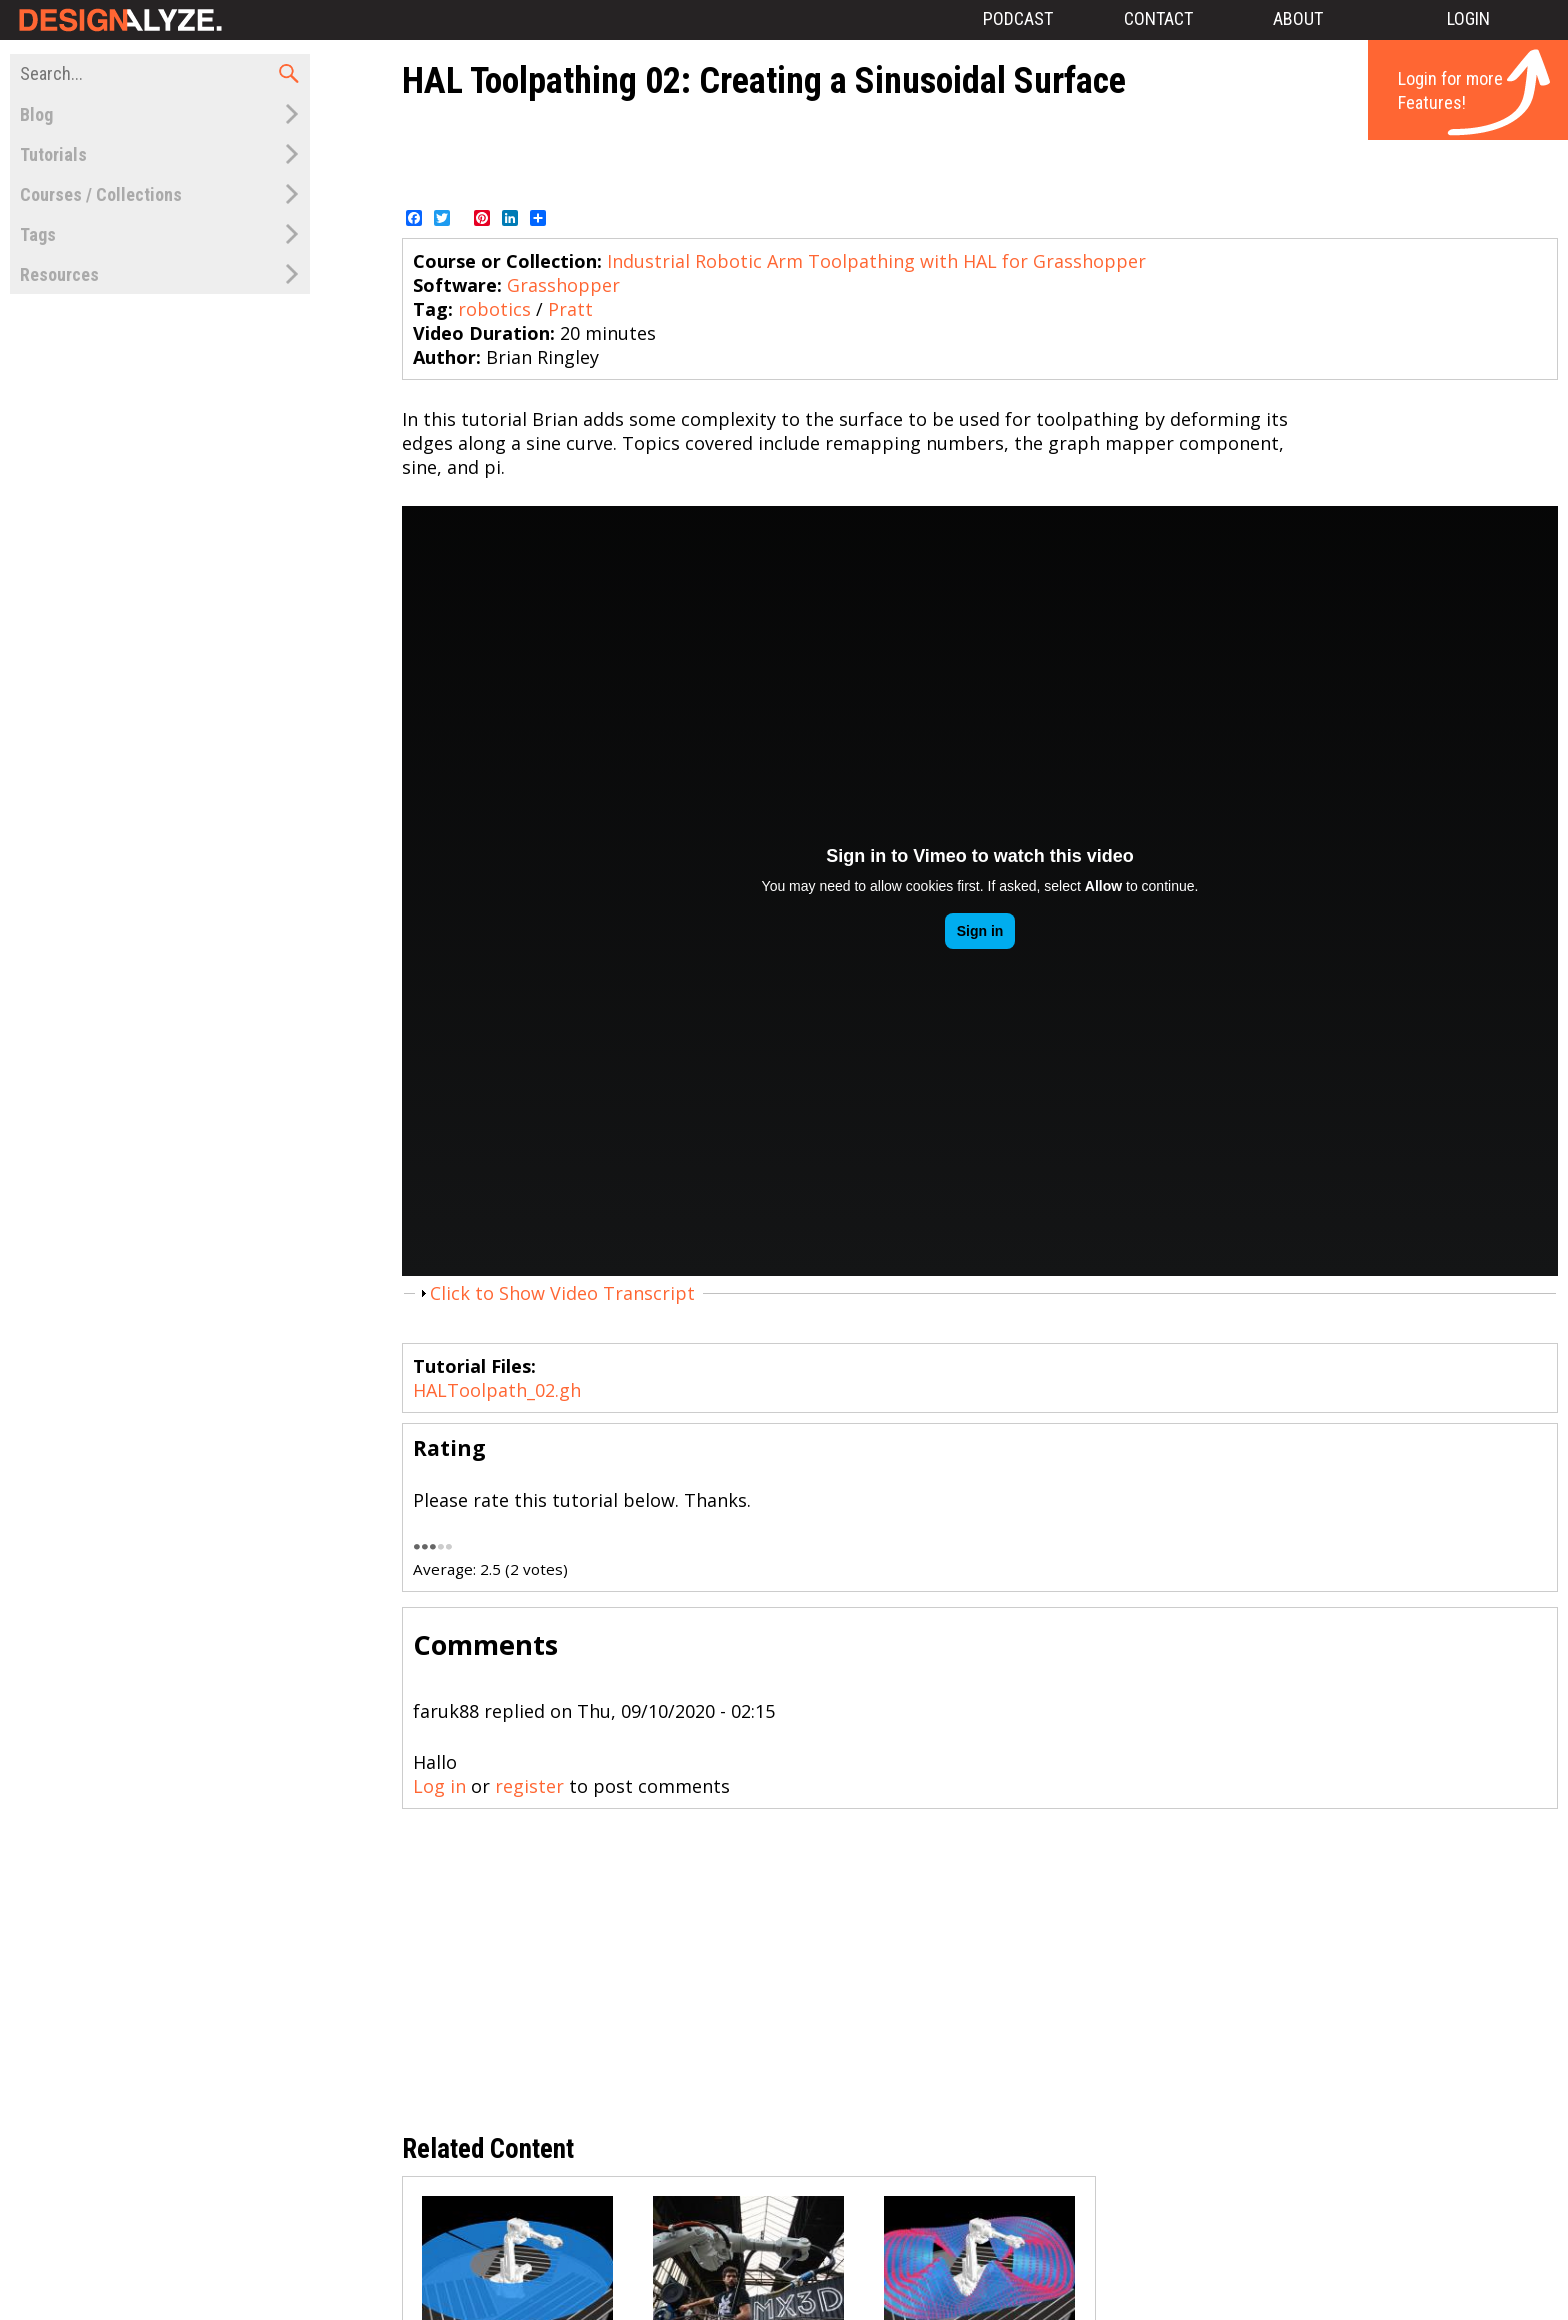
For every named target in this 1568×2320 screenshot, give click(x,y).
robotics (494, 309)
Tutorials (53, 154)
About (1298, 18)
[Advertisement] (980, 153)
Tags (38, 234)
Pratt (570, 309)
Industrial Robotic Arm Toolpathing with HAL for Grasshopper (876, 261)
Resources (59, 274)
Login (1468, 18)
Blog (36, 114)
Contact (1158, 18)
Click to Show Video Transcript (562, 1293)
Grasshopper (563, 285)
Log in (439, 1786)
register (529, 1786)
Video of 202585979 (980, 891)
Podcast (1018, 18)
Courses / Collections (101, 194)
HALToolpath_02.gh (497, 1390)
